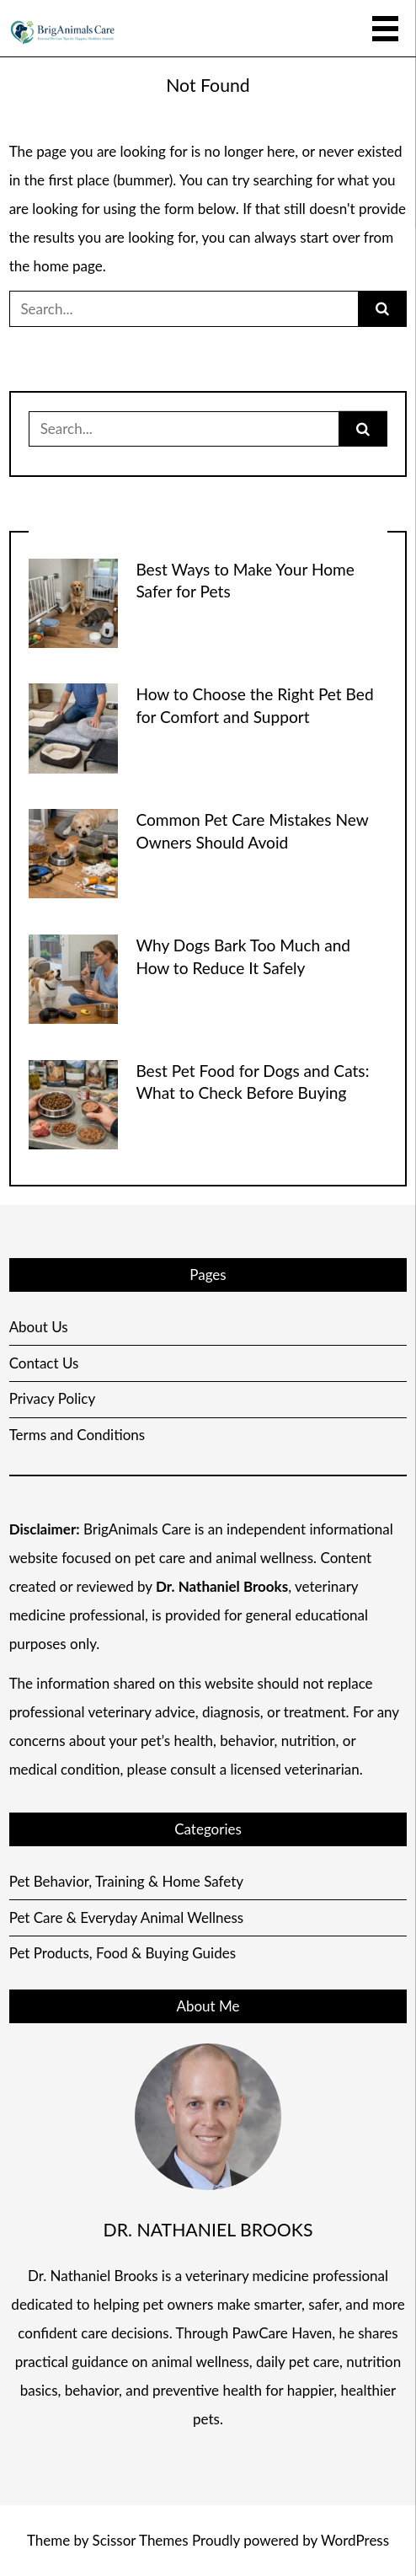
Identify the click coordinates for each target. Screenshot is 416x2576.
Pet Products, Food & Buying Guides (122, 1953)
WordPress (355, 2540)
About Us (38, 1327)
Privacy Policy (52, 1398)
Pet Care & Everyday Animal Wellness (126, 1917)
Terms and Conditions (77, 1434)
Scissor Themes (141, 2540)
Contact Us (44, 1363)
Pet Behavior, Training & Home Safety (126, 1881)
